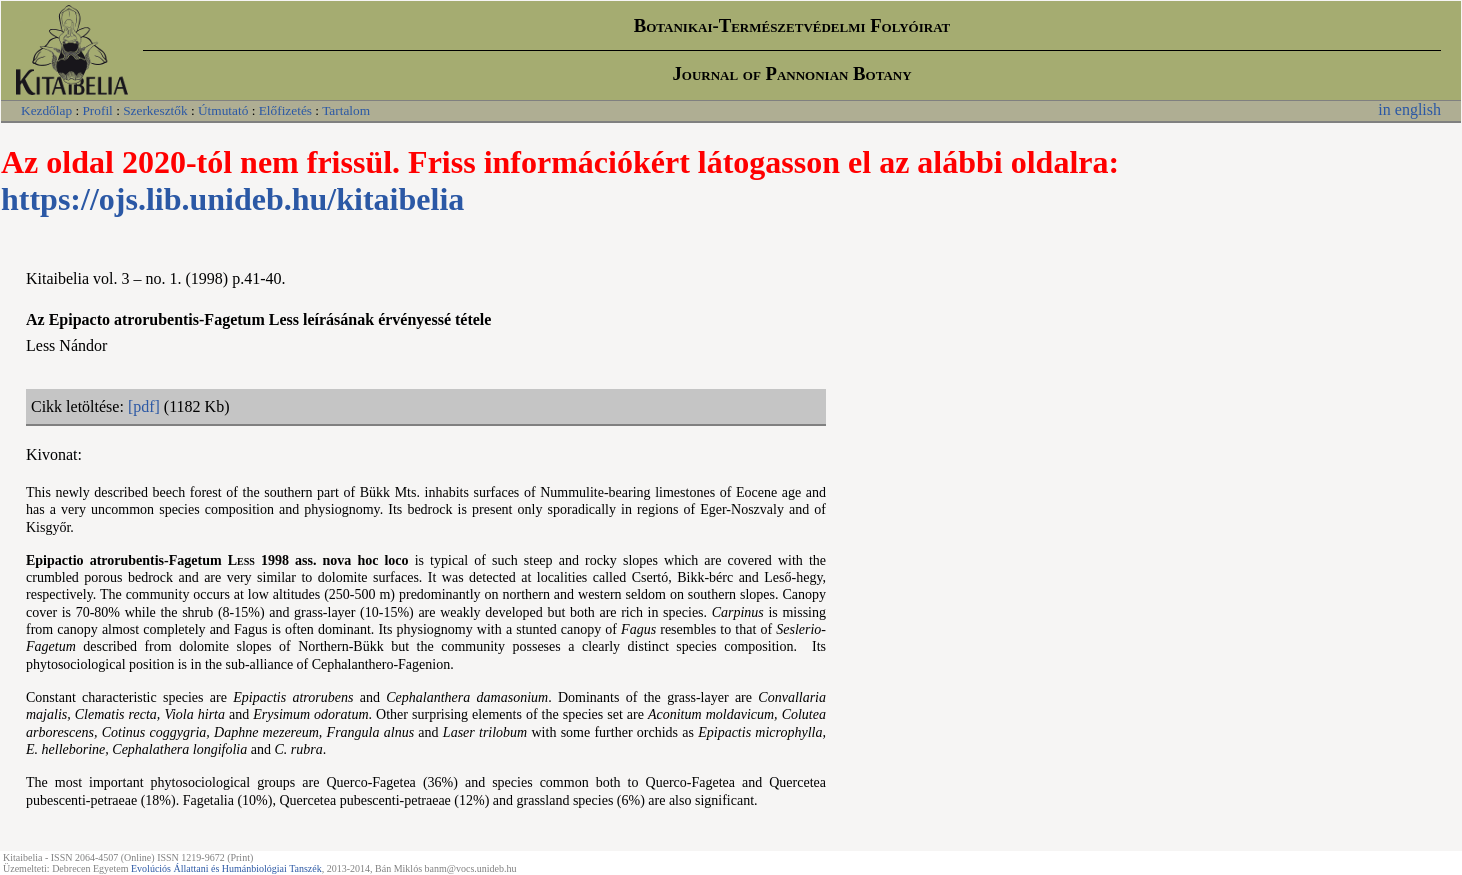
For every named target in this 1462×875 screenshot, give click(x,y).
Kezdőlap (46, 110)
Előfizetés (285, 110)
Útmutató (223, 110)
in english (1409, 109)
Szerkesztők (155, 110)
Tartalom (346, 110)
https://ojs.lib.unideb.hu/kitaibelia (232, 199)
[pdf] (144, 406)
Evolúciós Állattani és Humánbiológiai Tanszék (226, 868)
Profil (97, 110)
